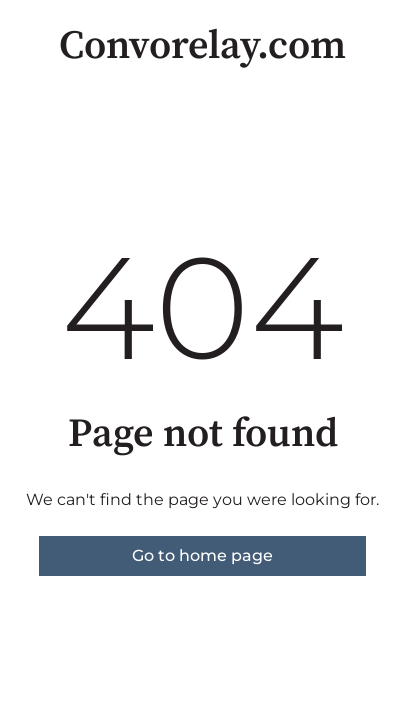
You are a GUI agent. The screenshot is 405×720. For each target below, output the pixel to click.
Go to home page (202, 555)
